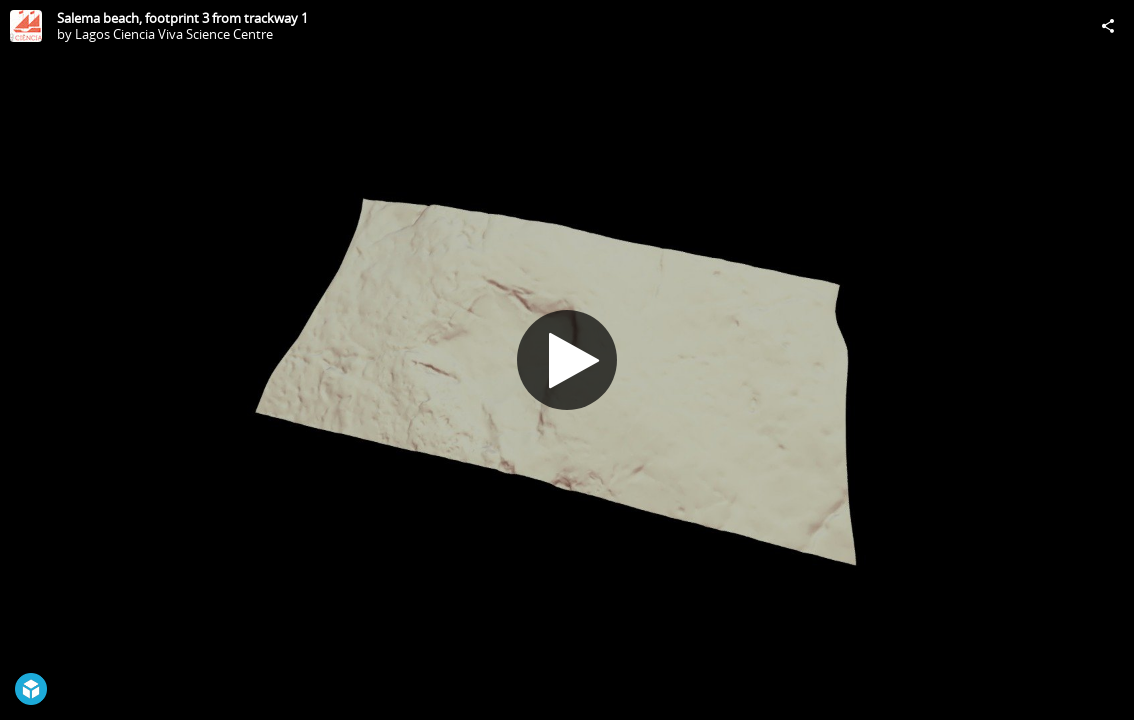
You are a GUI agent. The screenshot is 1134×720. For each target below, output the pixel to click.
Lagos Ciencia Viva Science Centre (174, 34)
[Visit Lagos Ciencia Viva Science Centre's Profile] (26, 26)
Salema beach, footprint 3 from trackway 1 (182, 18)
